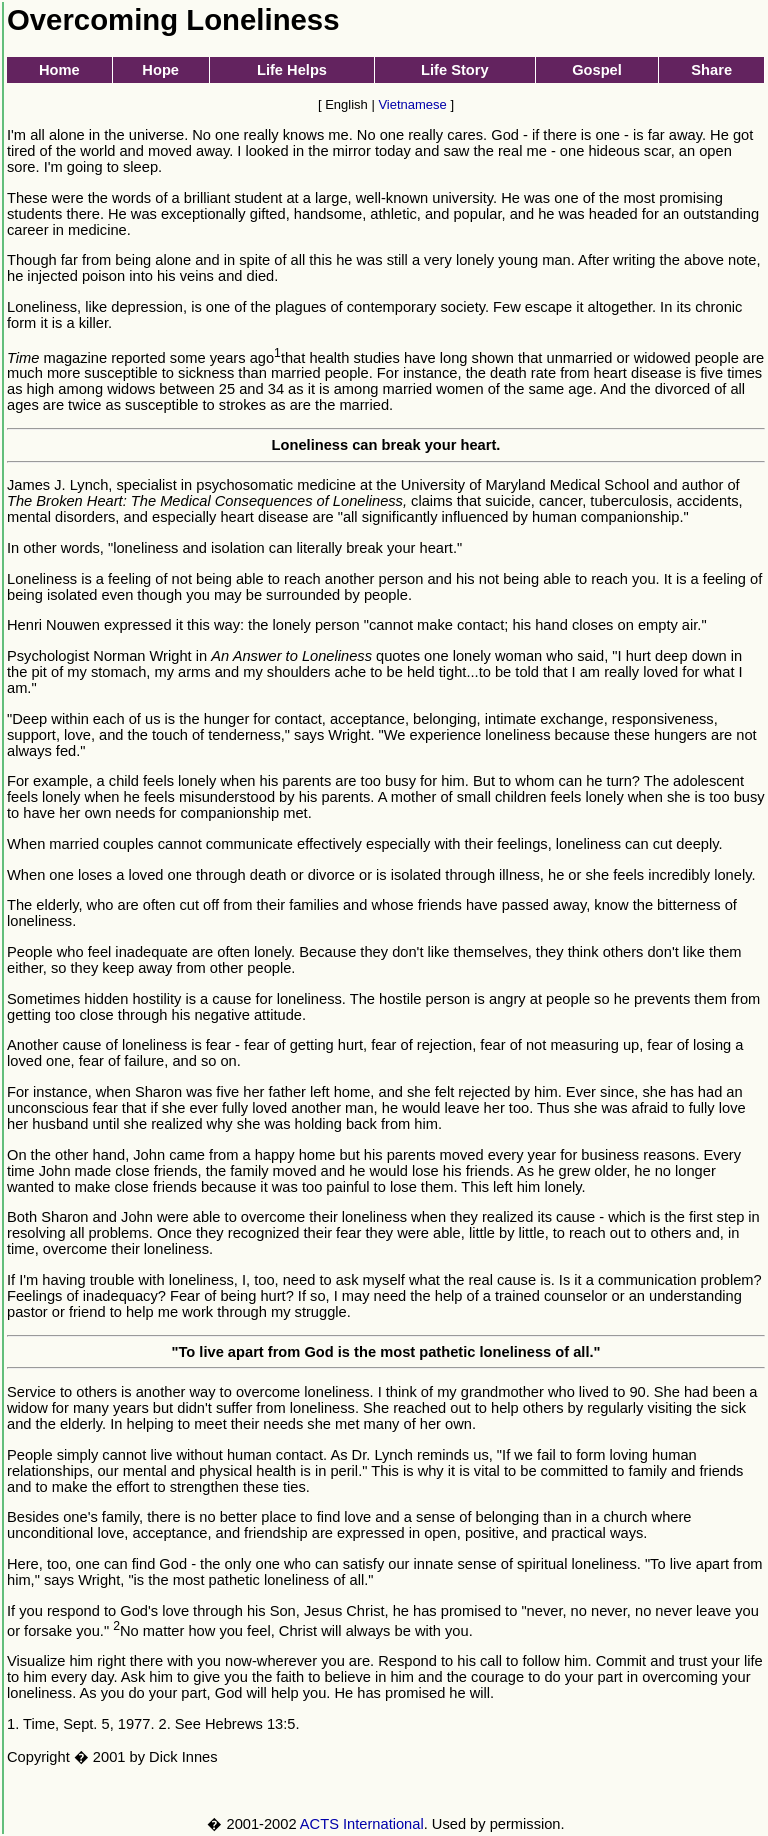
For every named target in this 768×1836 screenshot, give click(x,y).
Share (711, 70)
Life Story (455, 70)
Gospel (597, 70)
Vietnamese (412, 104)
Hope (160, 70)
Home (59, 70)
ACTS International (362, 1824)
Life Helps (292, 70)
